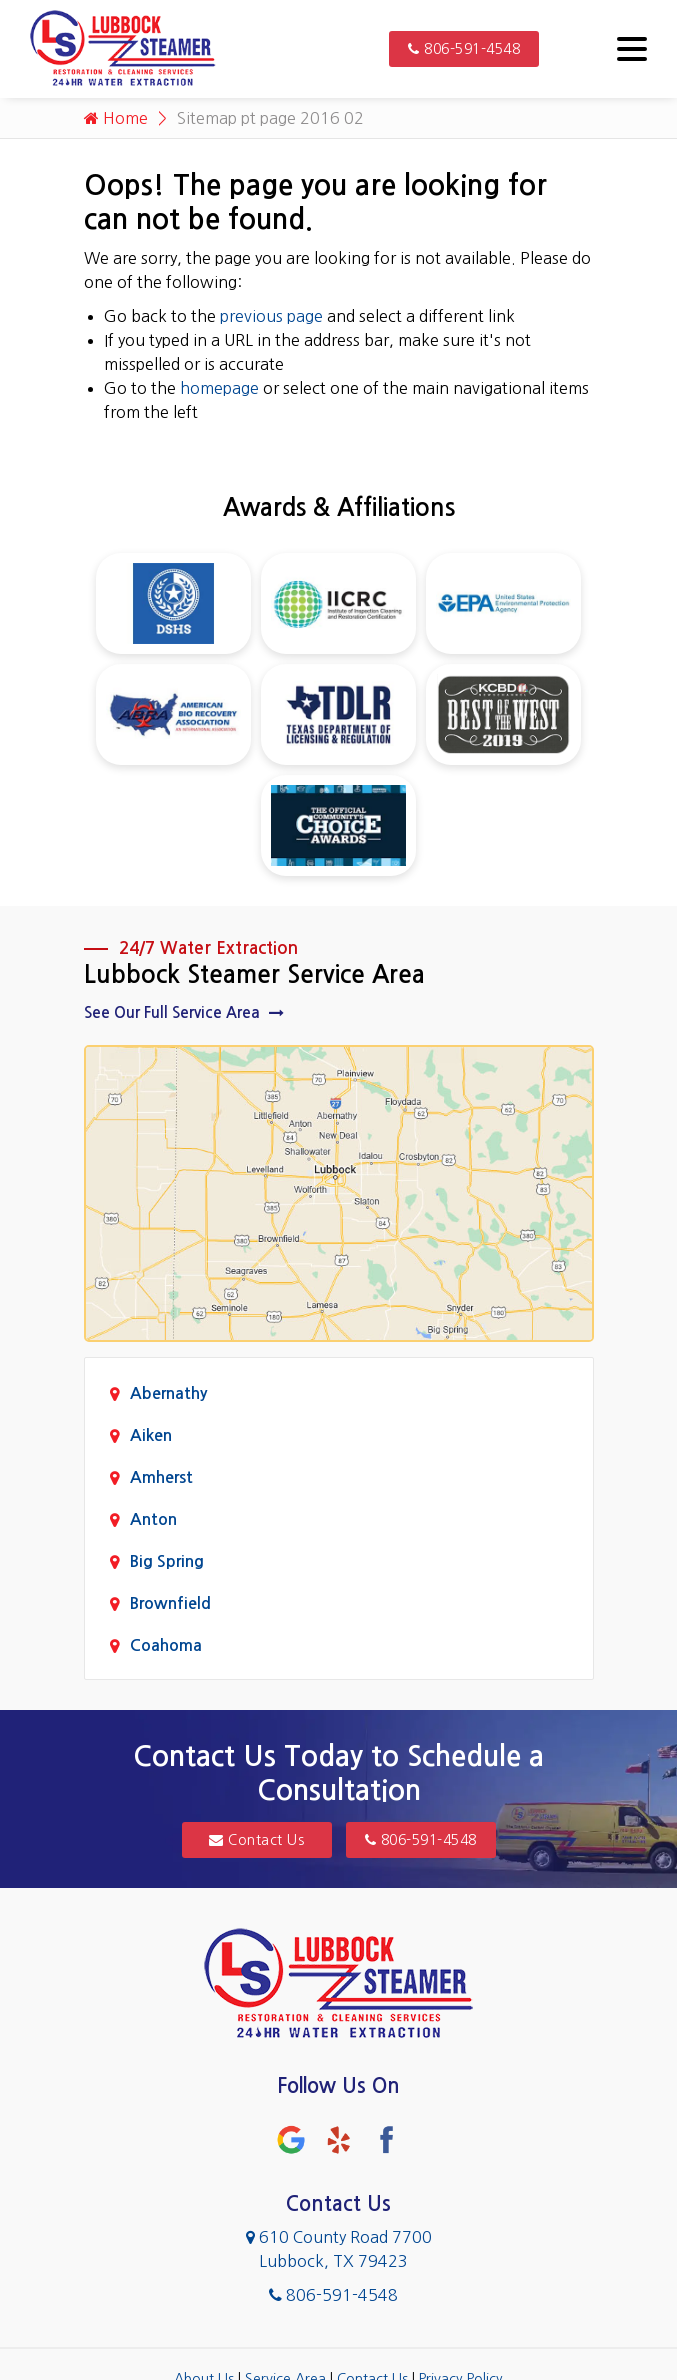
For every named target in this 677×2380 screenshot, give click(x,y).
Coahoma (166, 1645)
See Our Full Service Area (184, 1012)
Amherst (161, 1477)
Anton (153, 1519)
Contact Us (256, 1840)
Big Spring (167, 1561)
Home (116, 118)
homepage (219, 388)
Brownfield (170, 1603)
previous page (271, 316)
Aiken (151, 1435)
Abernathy (168, 1393)
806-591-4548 (464, 49)
